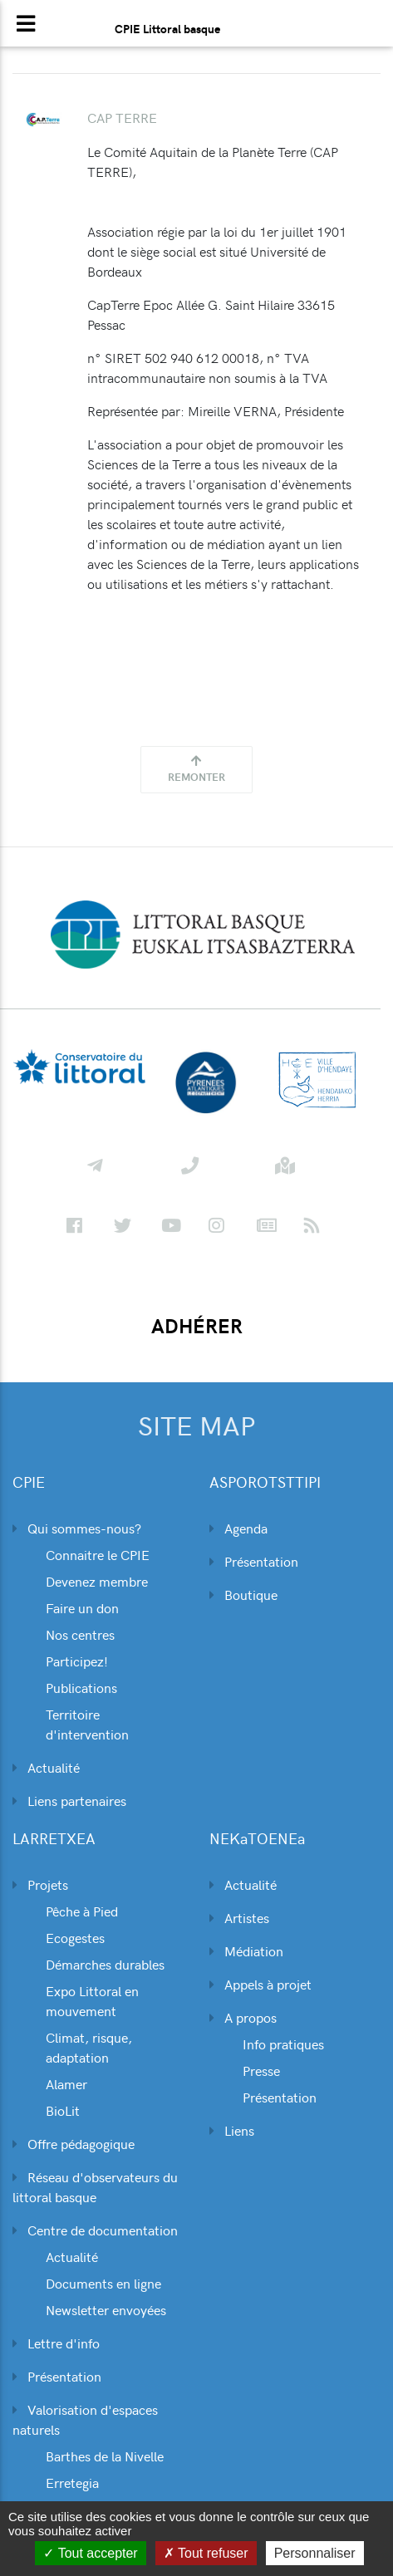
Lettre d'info (56, 2342)
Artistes (239, 1917)
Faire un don (82, 1607)
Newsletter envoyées (106, 2309)
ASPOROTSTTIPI (265, 1482)
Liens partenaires (69, 1800)
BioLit (63, 2110)
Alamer (66, 2083)
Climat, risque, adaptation (89, 2047)
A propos (243, 2017)
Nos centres (80, 1634)
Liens (231, 2130)
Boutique (243, 1594)
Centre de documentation (95, 2229)
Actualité (46, 1767)
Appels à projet (260, 1984)
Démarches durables (105, 1964)
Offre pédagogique (73, 2143)
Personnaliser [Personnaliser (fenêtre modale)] (315, 2553)
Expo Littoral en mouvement (92, 2000)
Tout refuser (206, 2553)
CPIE (28, 1482)
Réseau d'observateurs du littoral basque (95, 2186)
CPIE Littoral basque (167, 28)
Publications (81, 1687)
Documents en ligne (103, 2283)
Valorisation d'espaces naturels (85, 2419)
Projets (40, 1884)
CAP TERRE (122, 117)
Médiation (246, 1950)
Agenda (238, 1528)
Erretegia (72, 2482)
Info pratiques (283, 2043)
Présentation (253, 1561)
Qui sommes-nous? (76, 1528)
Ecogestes (75, 1937)
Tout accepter (90, 2553)
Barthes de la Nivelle (105, 2455)
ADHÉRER (197, 1326)
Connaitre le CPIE (98, 1554)
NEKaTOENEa (257, 1838)
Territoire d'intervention (87, 1724)
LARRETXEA (54, 1838)
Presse (261, 2070)
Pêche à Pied (82, 1910)
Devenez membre (97, 1581)
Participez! (77, 1660)
